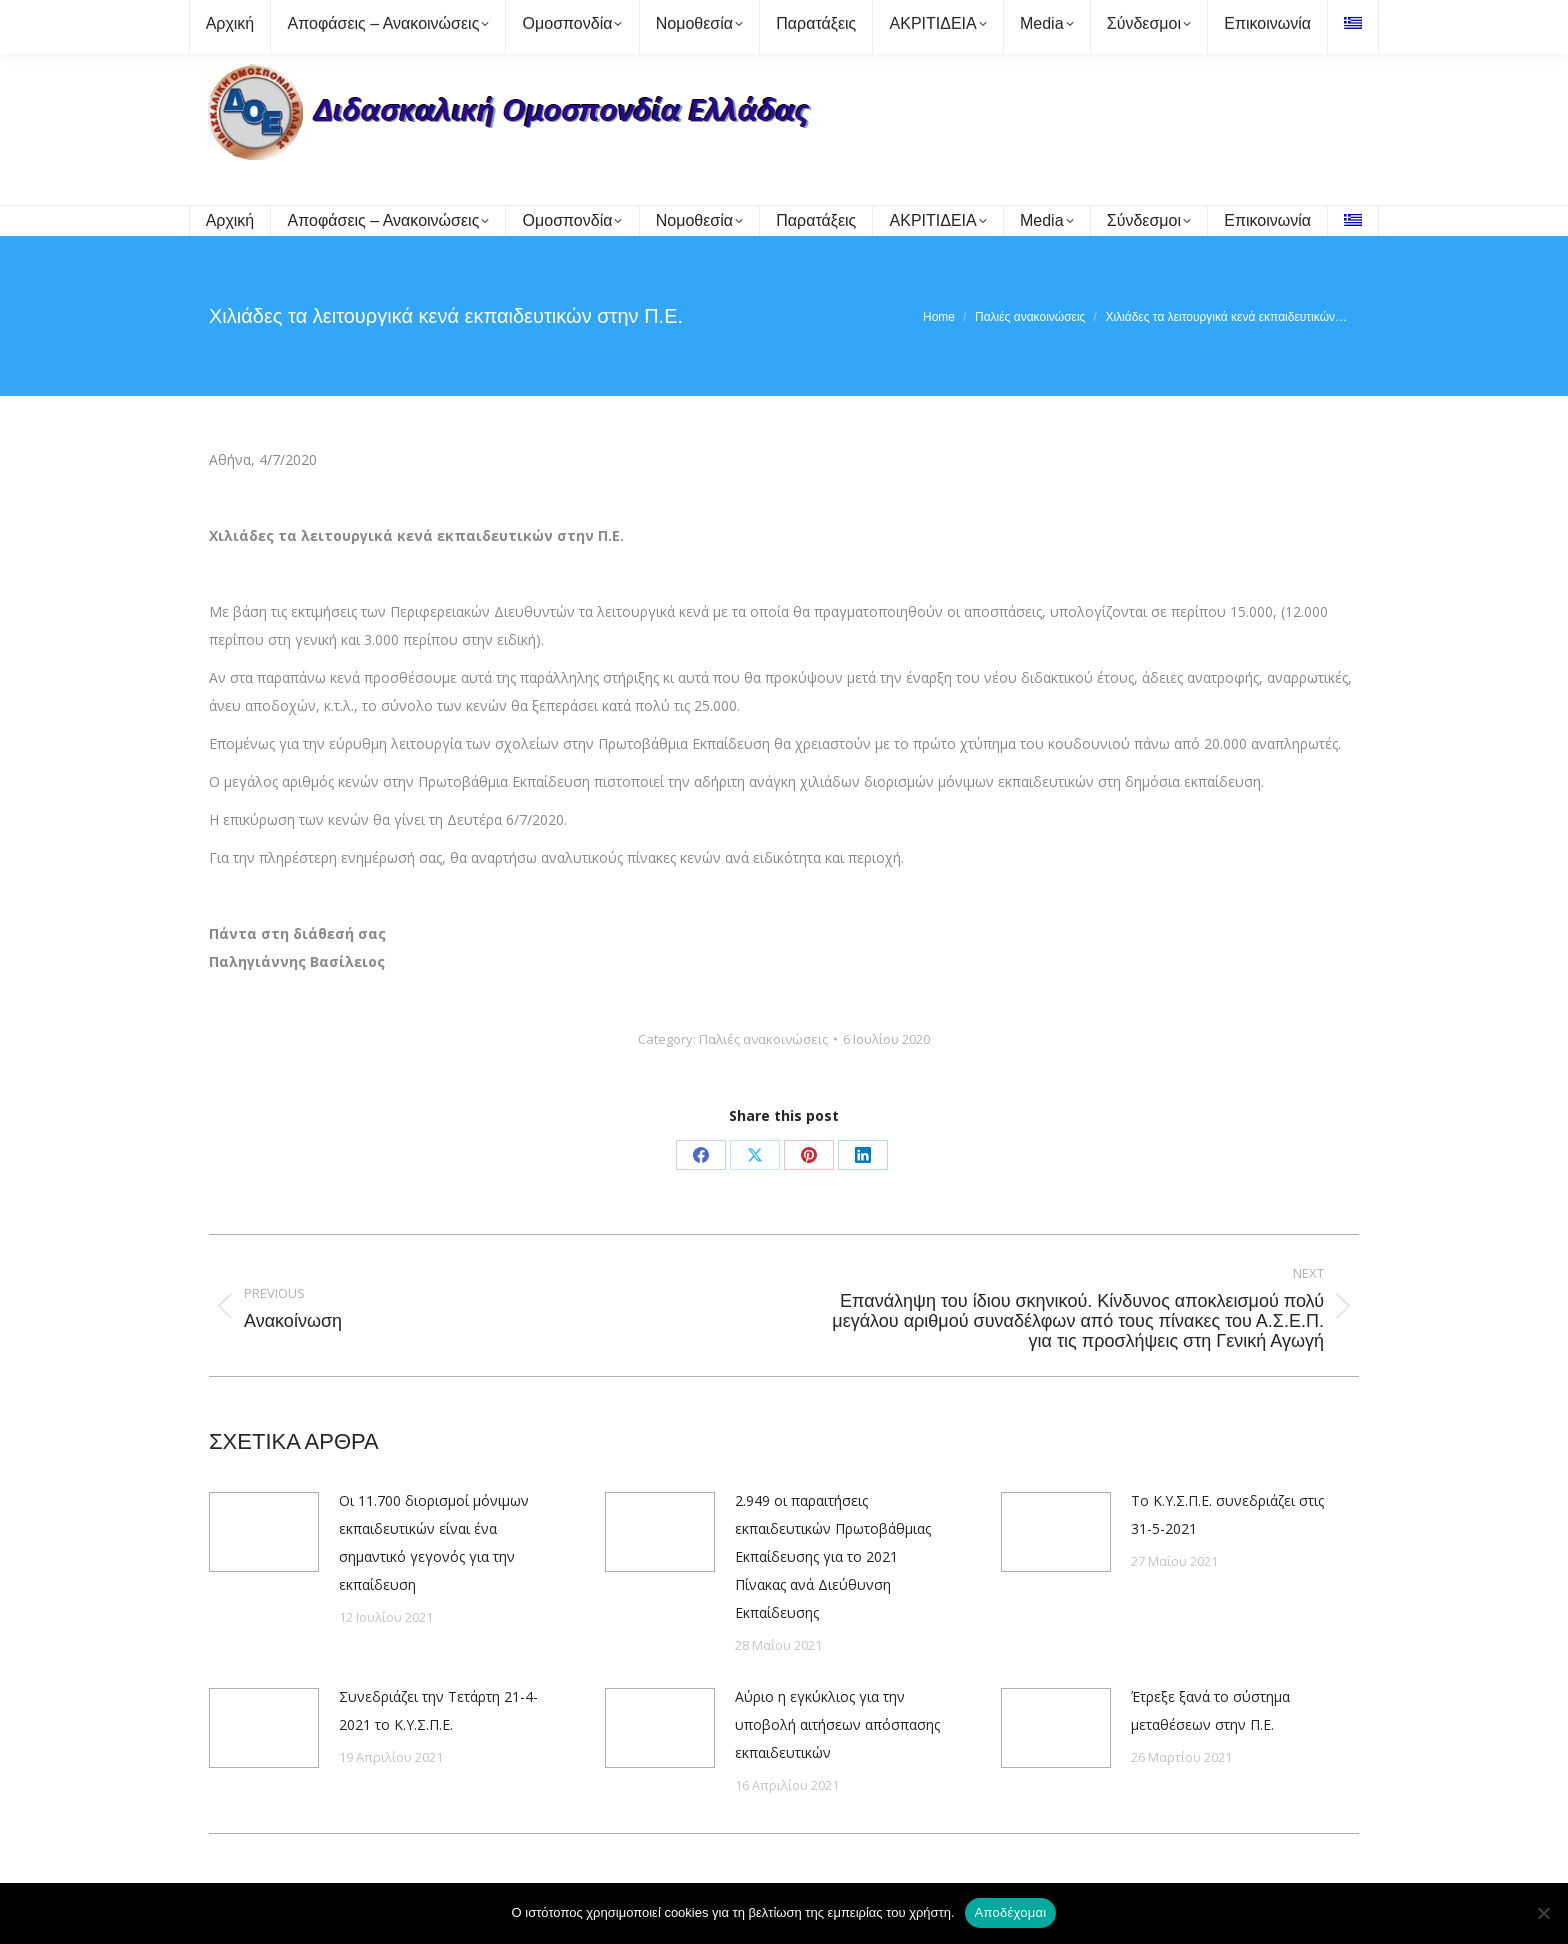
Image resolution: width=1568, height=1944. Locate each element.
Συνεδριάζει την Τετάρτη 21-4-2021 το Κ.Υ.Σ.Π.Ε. (438, 1710)
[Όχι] (1543, 1913)
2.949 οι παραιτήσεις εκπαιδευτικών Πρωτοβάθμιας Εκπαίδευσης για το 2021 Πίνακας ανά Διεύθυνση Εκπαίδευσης (833, 1556)
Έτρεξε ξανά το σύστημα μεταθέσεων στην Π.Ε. (1210, 1710)
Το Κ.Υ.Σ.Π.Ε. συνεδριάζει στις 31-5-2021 (1227, 1514)
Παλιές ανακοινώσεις (763, 1039)
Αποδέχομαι (1011, 1912)
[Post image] (264, 1532)
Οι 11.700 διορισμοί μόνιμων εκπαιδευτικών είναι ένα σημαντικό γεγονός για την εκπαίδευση (434, 1542)
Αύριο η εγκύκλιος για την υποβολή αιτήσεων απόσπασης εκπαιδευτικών (837, 1724)
